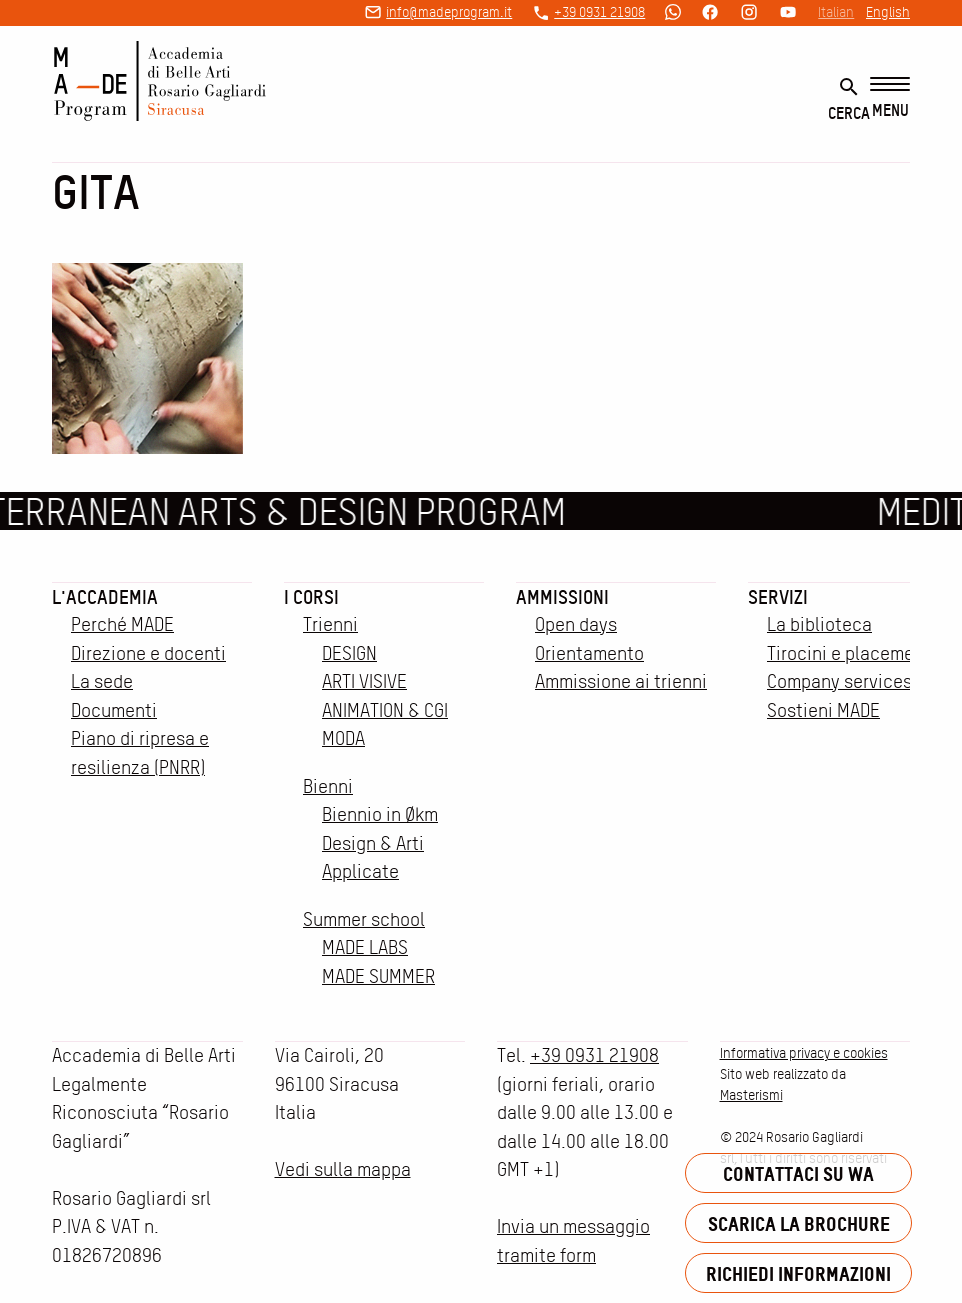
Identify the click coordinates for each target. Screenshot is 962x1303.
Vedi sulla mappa (343, 1169)
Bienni (328, 786)
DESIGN (349, 653)
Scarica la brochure (799, 1223)
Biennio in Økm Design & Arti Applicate (380, 843)
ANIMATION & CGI (385, 710)
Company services (839, 681)
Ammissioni (562, 597)
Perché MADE (122, 624)
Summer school (364, 919)
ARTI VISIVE (364, 681)
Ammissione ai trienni (621, 681)
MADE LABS (365, 947)
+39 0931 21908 (599, 12)
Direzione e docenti (148, 653)
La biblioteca (819, 624)
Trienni (330, 624)
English (888, 12)
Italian (836, 12)
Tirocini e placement (849, 653)
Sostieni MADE (823, 710)
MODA (343, 738)
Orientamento (589, 653)
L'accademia (105, 597)
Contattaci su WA (798, 1173)
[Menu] (890, 98)
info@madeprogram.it (449, 12)
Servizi (778, 597)
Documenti (114, 710)
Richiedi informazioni (798, 1273)
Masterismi (751, 1095)
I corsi (311, 597)
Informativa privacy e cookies (804, 1053)
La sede (102, 681)
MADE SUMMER (378, 976)
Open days (576, 624)
